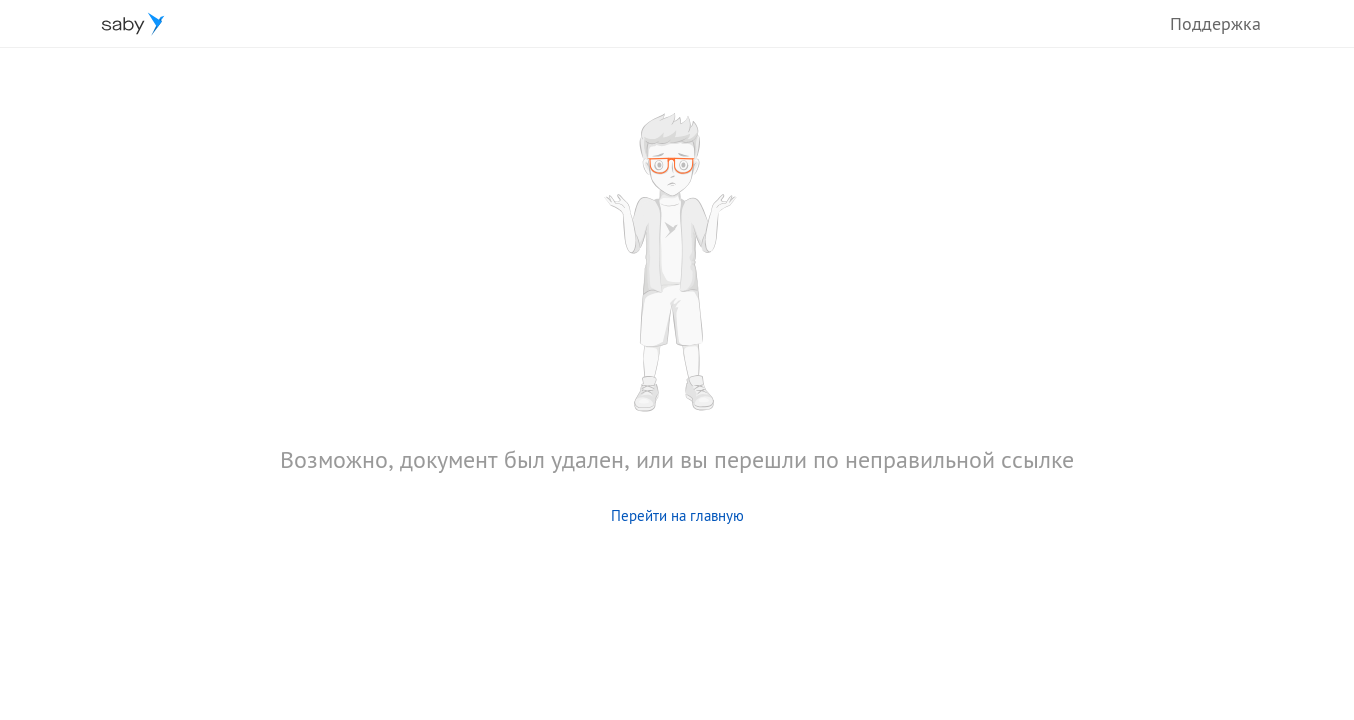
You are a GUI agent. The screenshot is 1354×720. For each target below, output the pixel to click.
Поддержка (1215, 23)
